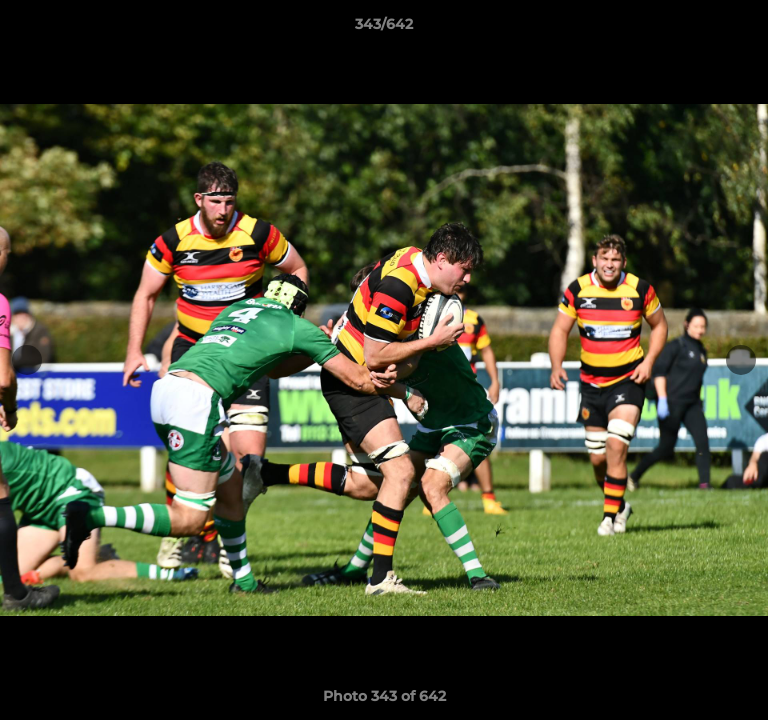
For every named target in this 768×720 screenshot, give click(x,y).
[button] (744, 29)
